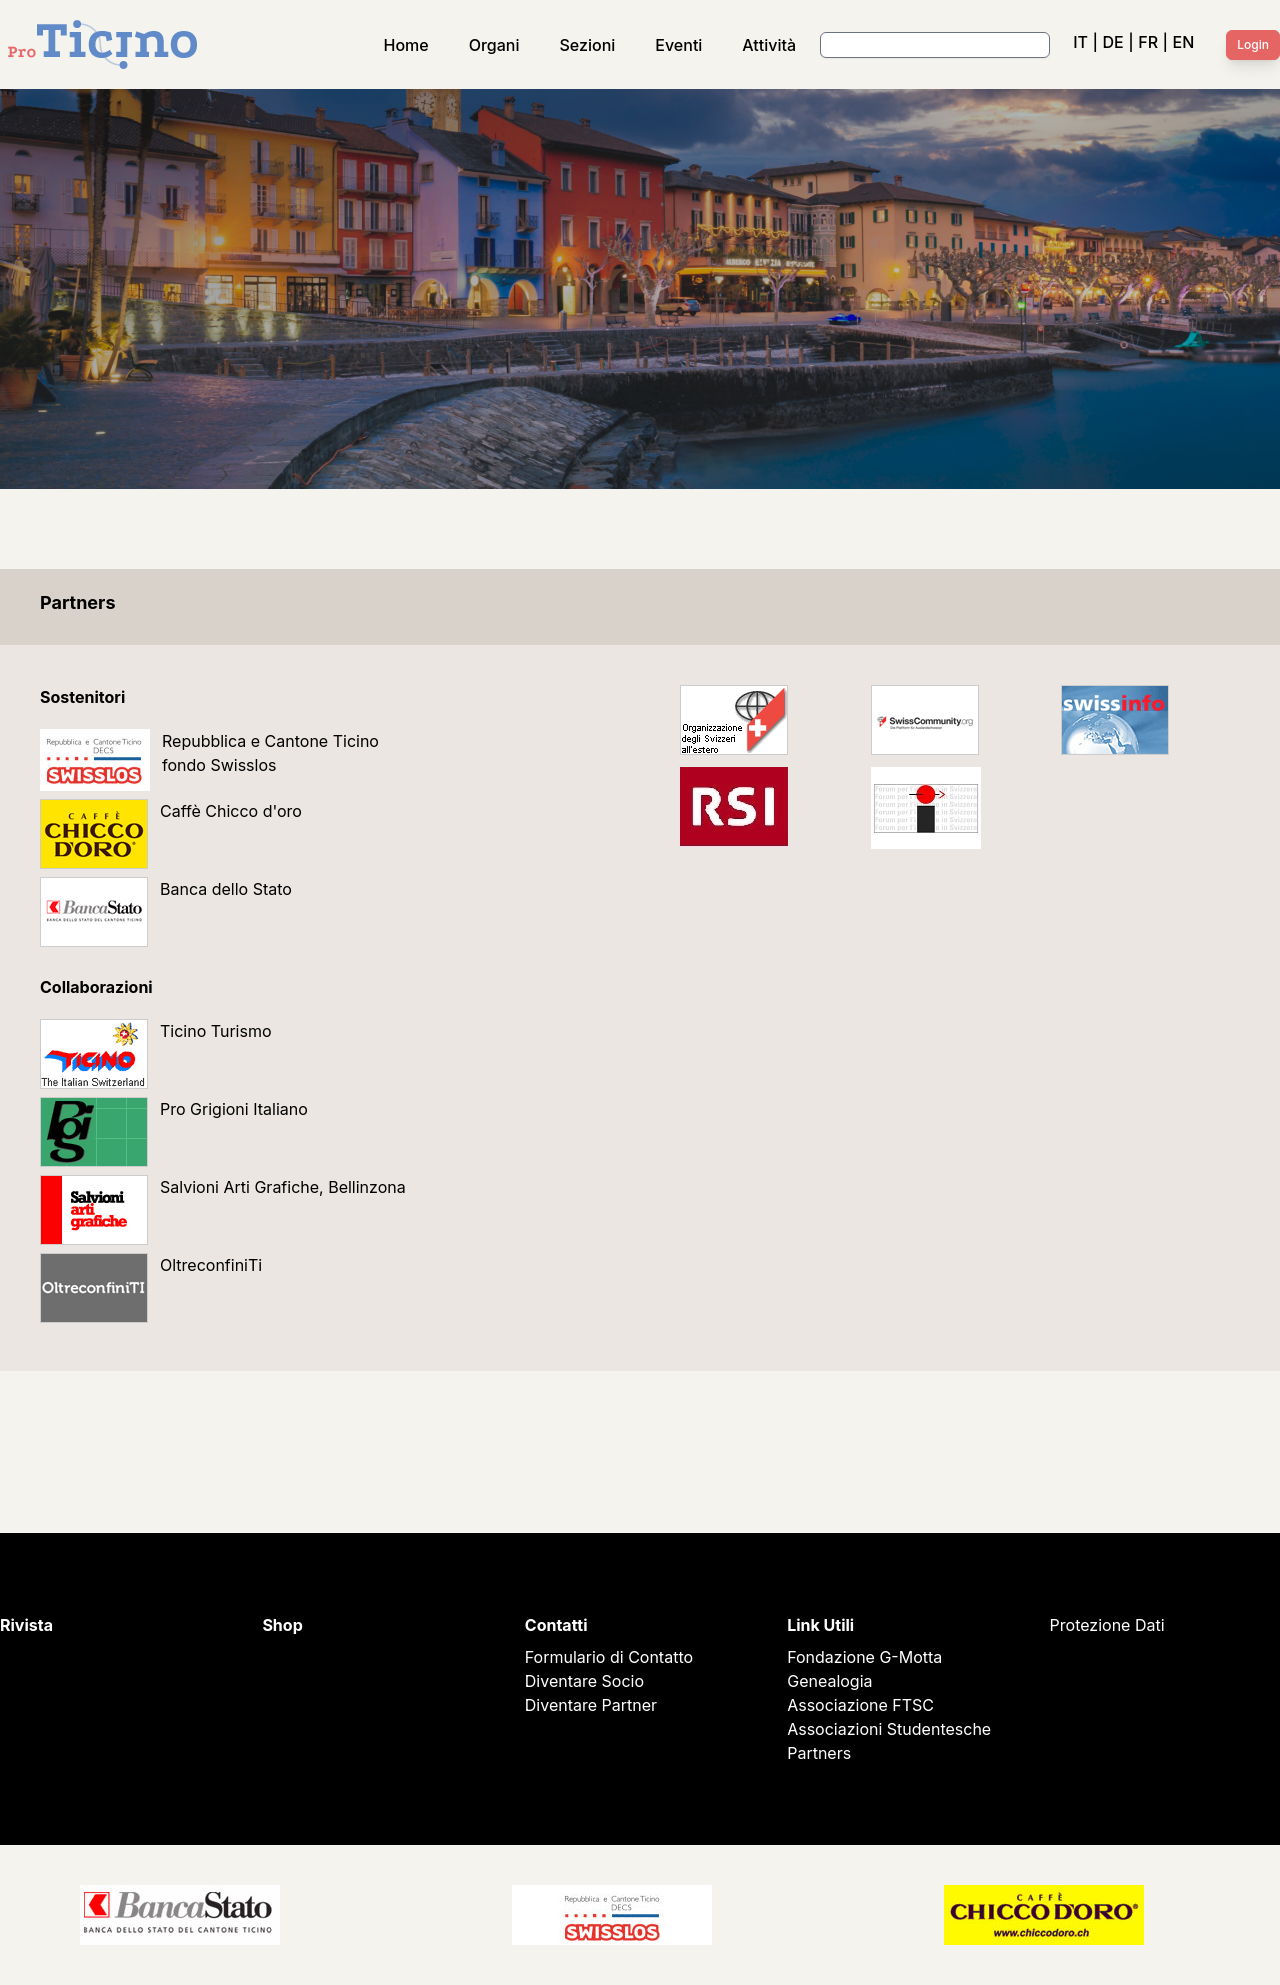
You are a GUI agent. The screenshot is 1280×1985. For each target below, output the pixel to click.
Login (1253, 44)
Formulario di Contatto (609, 1657)
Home (406, 45)
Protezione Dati (1107, 1625)
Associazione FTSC (860, 1705)
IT (1080, 42)
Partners (819, 1753)
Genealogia (829, 1681)
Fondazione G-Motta (864, 1657)
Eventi (678, 45)
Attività (769, 45)
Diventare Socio (584, 1681)
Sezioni (588, 45)
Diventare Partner (591, 1705)
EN (1184, 42)
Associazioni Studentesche (889, 1729)
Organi (494, 45)
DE (1112, 42)
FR (1148, 42)
